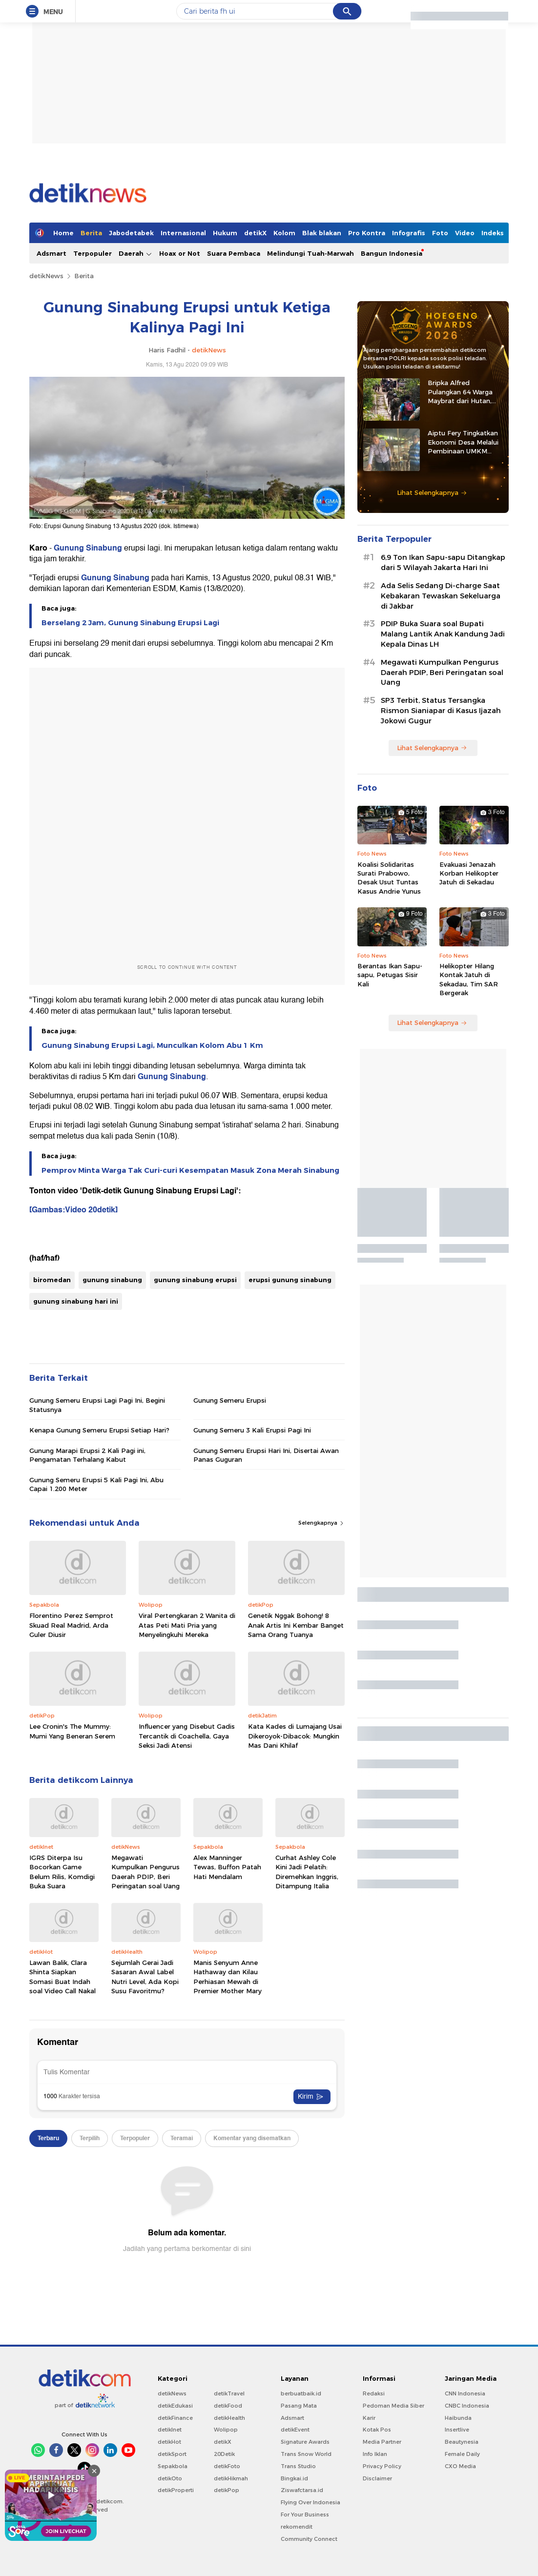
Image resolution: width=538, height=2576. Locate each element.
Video (465, 233)
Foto (440, 233)
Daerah (135, 253)
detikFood (228, 2405)
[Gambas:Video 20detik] (73, 1210)
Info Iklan (375, 2454)
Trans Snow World (306, 2454)
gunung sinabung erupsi (195, 1280)
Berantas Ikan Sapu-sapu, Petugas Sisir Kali (389, 974)
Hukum (225, 233)
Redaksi (374, 2393)
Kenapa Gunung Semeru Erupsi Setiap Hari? (99, 1430)
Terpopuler (92, 253)
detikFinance (175, 2417)
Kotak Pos (377, 2429)
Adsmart (51, 253)
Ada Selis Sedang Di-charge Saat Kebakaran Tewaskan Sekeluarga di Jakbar (440, 596)
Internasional (183, 233)
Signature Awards (305, 2441)
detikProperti (176, 2490)
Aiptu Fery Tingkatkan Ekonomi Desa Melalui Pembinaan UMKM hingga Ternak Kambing (465, 442)
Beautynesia (461, 2441)
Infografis (408, 233)
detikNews (46, 276)
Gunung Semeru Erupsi (229, 1400)
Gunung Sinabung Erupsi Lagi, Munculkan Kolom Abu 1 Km (152, 1045)
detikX (255, 233)
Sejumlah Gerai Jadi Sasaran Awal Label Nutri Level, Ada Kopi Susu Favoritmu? (145, 1977)
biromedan (52, 1280)
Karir (369, 2417)
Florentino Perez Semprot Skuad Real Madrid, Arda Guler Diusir (71, 1625)
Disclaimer (377, 2478)
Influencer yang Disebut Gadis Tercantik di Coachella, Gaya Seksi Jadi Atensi (187, 1735)
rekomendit (296, 2526)
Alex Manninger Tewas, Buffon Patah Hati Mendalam (227, 1867)
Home (63, 233)
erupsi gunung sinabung (289, 1280)
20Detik (224, 2454)
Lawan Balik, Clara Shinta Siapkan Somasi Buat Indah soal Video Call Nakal (62, 1977)
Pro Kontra (366, 233)
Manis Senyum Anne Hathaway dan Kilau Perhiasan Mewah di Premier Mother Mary (227, 1977)
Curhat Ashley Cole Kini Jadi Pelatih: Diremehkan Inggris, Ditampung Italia (306, 1872)
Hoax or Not (179, 253)
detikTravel (229, 2393)
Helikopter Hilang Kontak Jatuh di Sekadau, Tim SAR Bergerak (468, 979)
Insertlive (457, 2429)
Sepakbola (172, 2466)
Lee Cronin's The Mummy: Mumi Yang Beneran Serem (72, 1731)
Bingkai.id (294, 2478)
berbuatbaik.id (301, 2393)
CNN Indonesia (465, 2393)
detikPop (226, 2490)
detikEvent (295, 2429)
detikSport (172, 2454)
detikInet (170, 2429)
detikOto (170, 2478)
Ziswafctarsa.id (302, 2490)
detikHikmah (231, 2478)
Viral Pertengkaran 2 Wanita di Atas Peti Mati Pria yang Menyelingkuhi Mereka (187, 1625)
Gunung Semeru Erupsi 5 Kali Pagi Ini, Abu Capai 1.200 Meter (96, 1484)
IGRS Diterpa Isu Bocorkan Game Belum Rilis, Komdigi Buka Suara (62, 1872)
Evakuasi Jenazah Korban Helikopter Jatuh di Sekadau (468, 873)
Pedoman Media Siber (393, 2405)
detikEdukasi (175, 2405)
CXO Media (460, 2466)
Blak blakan (321, 233)
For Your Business (305, 2514)
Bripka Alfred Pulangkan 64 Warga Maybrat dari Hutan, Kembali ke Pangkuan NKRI (462, 392)
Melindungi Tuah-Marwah (310, 253)
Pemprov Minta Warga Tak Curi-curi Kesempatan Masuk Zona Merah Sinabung (190, 1170)
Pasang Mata (299, 2405)
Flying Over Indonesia (310, 2502)
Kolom (284, 233)
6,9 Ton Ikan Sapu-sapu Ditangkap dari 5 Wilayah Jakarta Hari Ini (443, 562)
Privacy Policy (382, 2466)
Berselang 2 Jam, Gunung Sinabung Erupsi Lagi (130, 622)
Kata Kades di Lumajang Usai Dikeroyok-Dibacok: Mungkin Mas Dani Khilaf (295, 1735)
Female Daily (462, 2454)
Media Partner (382, 2441)
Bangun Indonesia (391, 253)
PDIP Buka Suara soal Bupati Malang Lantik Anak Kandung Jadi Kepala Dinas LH (443, 634)
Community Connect (309, 2538)
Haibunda (458, 2417)
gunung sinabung (112, 1280)
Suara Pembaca (233, 253)
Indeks (492, 233)
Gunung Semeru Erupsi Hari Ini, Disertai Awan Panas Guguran (266, 1455)
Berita (91, 233)
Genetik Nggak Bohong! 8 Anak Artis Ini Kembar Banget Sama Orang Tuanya (296, 1625)
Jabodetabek (131, 233)
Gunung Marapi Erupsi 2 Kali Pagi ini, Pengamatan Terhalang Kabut (87, 1455)
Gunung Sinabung (88, 548)
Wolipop (226, 2429)
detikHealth (229, 2417)
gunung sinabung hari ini (75, 1301)
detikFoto (227, 2466)
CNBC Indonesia (467, 2405)
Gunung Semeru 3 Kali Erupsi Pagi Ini (252, 1430)
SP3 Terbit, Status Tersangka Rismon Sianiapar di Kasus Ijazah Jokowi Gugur (441, 710)
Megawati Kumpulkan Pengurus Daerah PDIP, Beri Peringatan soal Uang (145, 1872)
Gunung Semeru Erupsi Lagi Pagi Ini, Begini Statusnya (97, 1404)
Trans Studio (298, 2466)
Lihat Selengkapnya (432, 492)
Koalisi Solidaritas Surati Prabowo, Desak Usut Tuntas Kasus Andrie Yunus (389, 877)
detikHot (169, 2441)
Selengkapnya (321, 1522)
